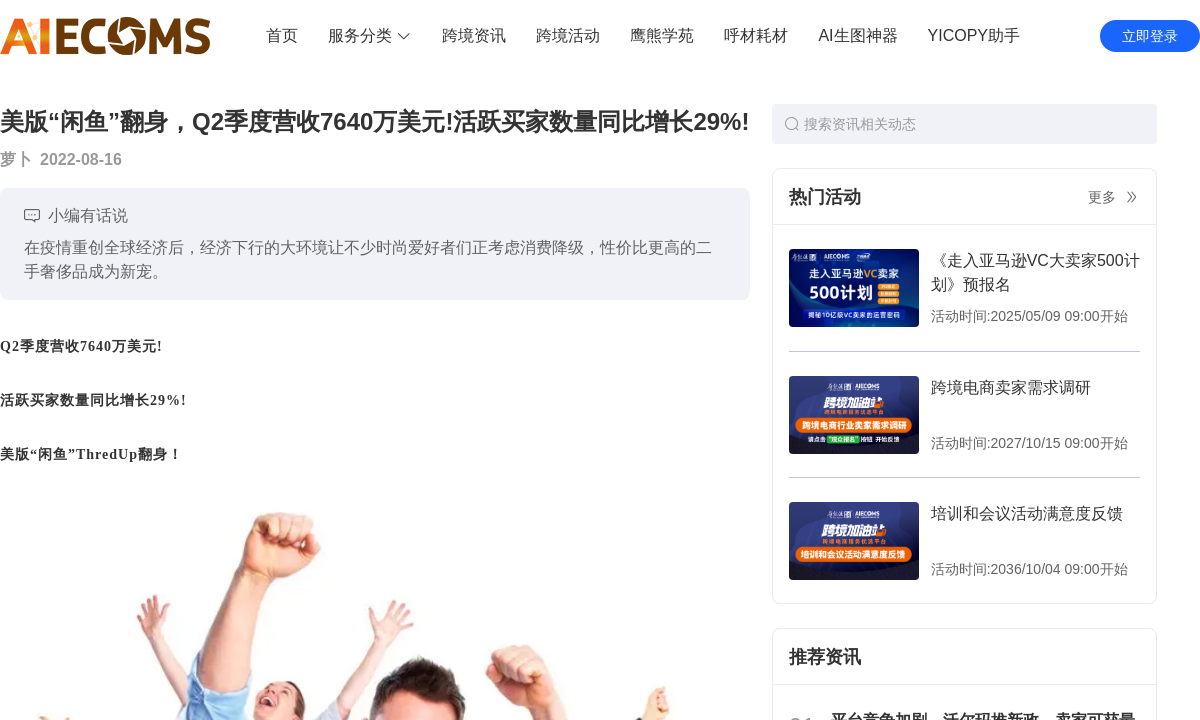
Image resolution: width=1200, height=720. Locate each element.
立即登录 (1150, 36)
